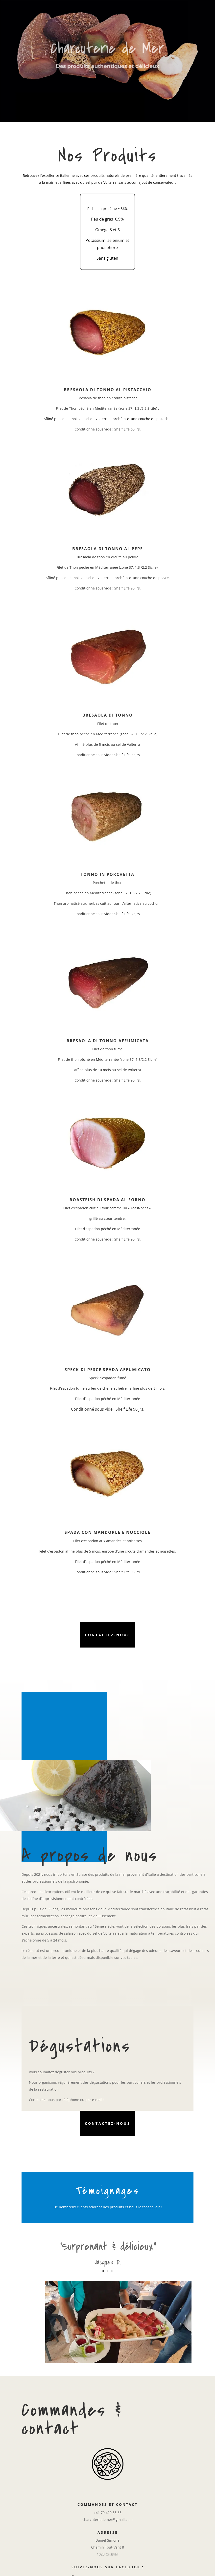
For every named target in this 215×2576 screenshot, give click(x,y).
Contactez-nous (107, 1634)
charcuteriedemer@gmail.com (107, 2519)
